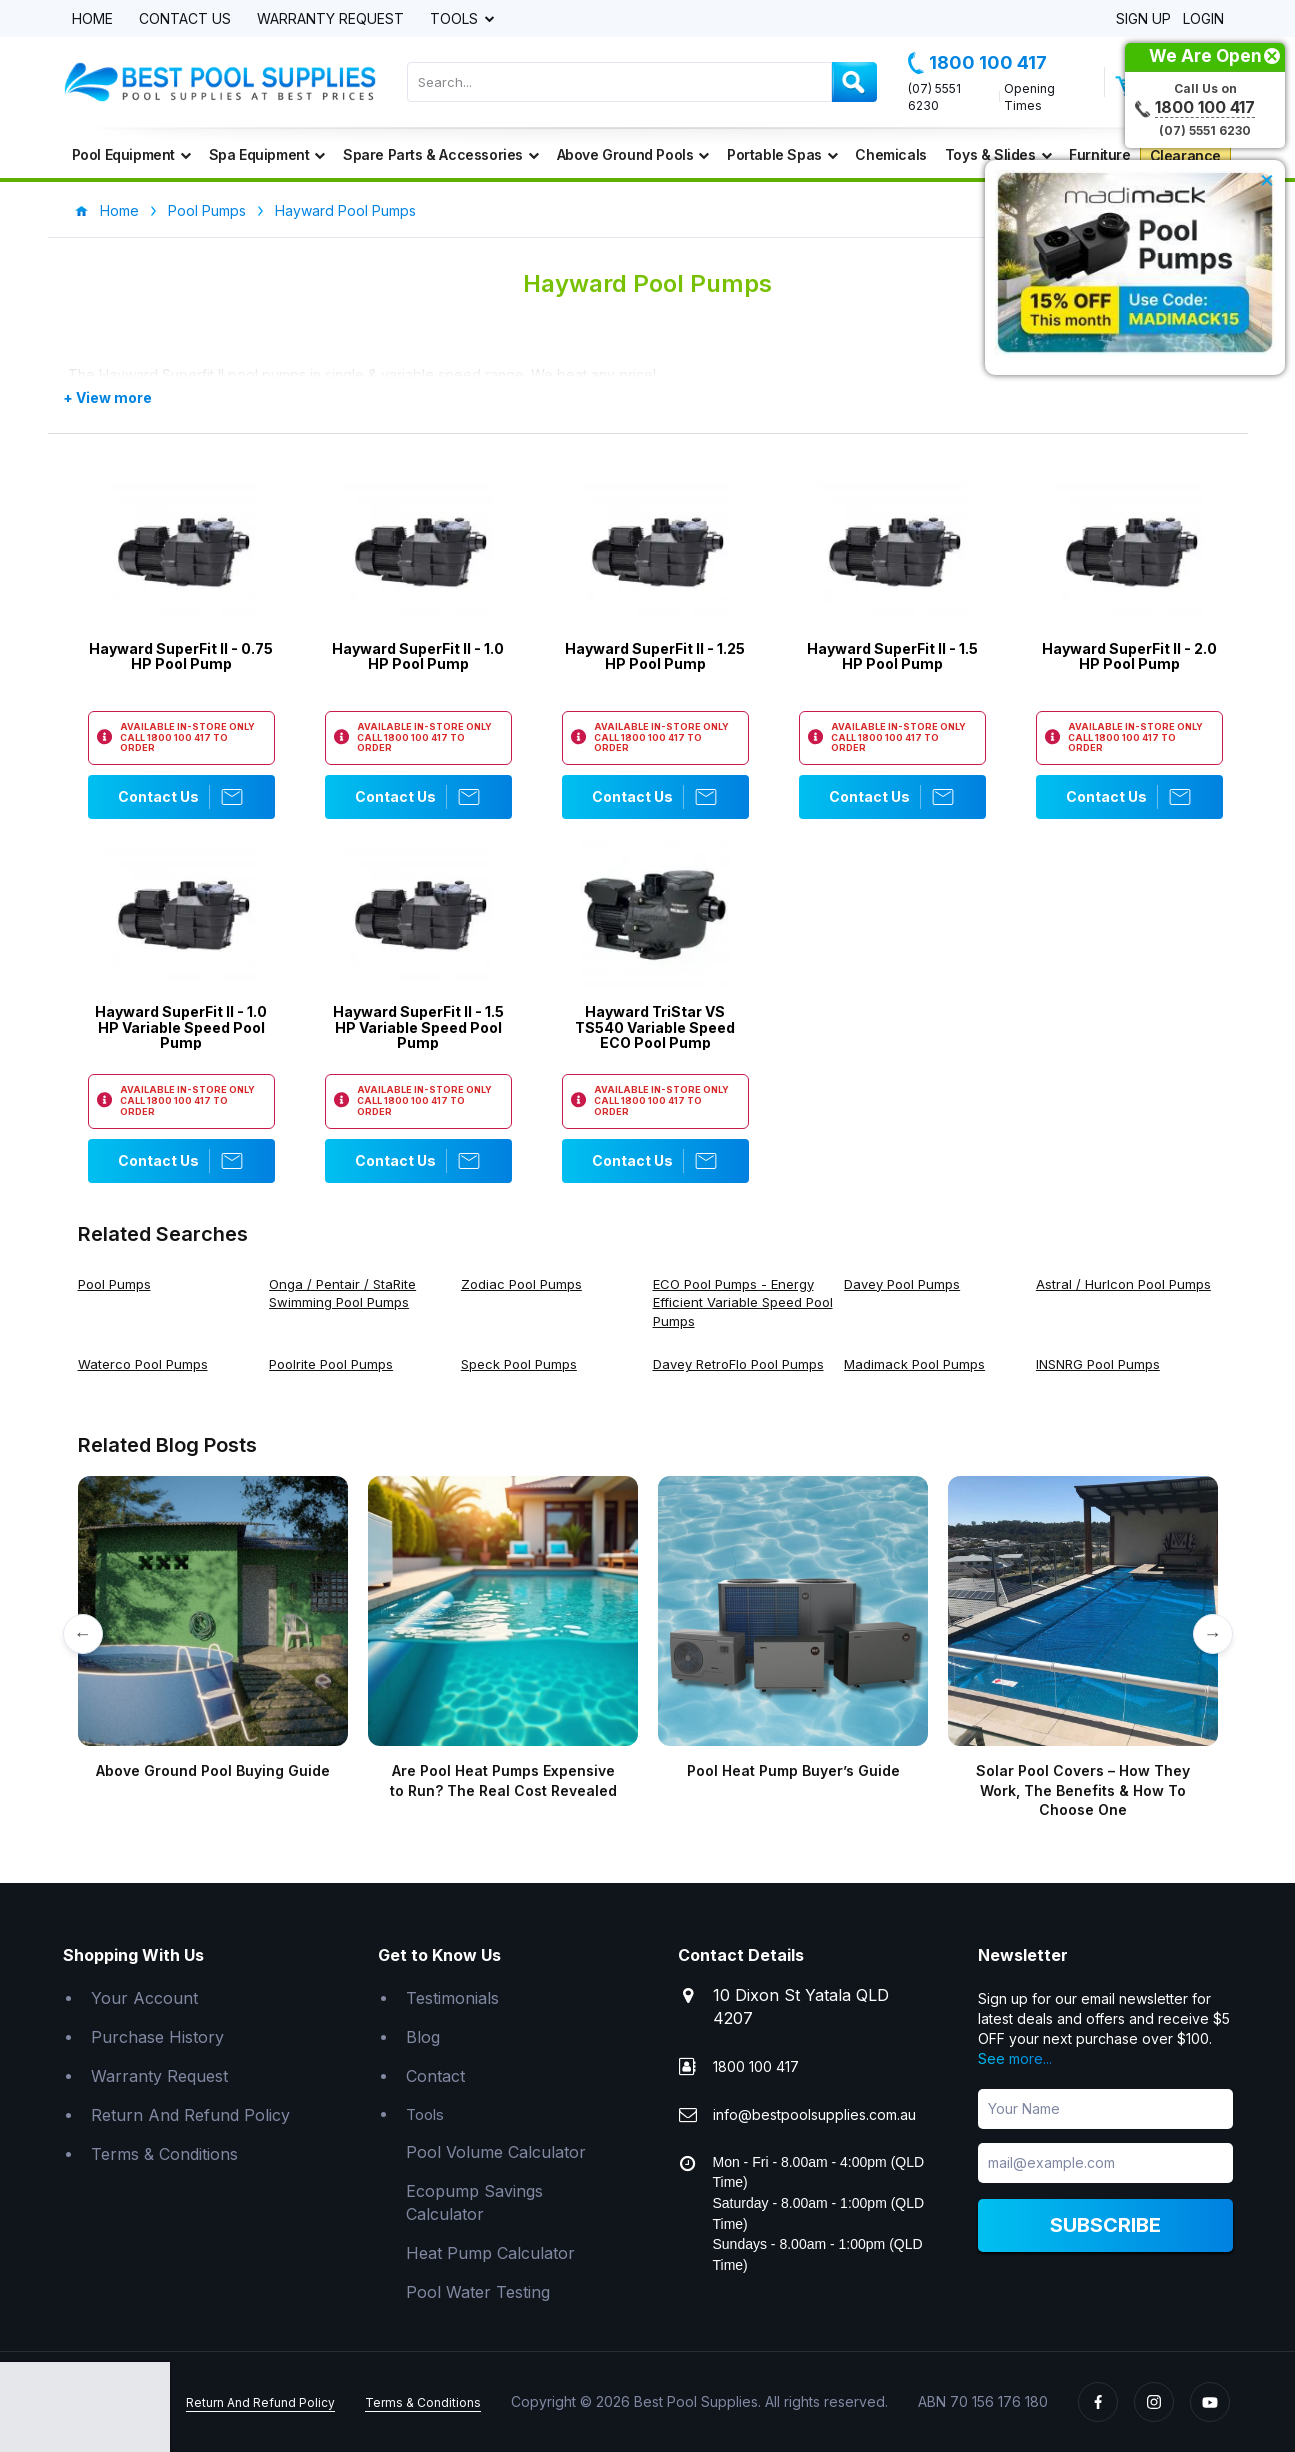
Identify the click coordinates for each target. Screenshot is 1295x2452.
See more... (1015, 2058)
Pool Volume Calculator (496, 2152)
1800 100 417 (977, 63)
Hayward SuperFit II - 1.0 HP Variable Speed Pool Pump (181, 1027)
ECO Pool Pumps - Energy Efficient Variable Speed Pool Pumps (743, 1302)
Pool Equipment (131, 154)
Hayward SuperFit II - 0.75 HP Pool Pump (181, 656)
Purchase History (157, 2037)
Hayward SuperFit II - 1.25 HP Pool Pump (655, 656)
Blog (423, 2037)
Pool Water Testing (478, 2292)
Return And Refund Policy (190, 2115)
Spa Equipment (267, 154)
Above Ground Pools (633, 154)
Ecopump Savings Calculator (474, 2202)
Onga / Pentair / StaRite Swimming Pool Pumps (342, 1293)
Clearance (1185, 155)
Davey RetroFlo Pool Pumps (738, 1364)
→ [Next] (1213, 1633)
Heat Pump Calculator (490, 2253)
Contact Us (185, 19)
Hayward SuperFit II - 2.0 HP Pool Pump (1129, 656)
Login (1203, 19)
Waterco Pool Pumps (143, 1364)
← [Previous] (83, 1633)
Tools (456, 19)
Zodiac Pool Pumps (521, 1284)
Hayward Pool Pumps (345, 210)
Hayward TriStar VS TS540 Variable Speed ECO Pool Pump (655, 1027)
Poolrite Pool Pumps (331, 1364)
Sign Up (1143, 19)
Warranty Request (330, 19)
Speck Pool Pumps (519, 1364)
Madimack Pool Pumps (914, 1364)
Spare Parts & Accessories (441, 154)
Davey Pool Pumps (902, 1284)
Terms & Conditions (164, 2154)
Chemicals (890, 154)
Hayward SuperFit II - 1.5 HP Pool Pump (892, 656)
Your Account (144, 1998)
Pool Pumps (207, 210)
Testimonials (452, 1998)
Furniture (1099, 154)
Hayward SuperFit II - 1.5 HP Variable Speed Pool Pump (418, 1027)
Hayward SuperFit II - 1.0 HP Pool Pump (418, 656)
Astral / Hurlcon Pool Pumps (1123, 1284)
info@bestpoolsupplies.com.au (814, 2114)
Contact (435, 2076)
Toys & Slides (998, 154)
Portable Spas (782, 154)
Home (92, 19)
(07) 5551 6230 (934, 97)
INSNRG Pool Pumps (1098, 1364)
